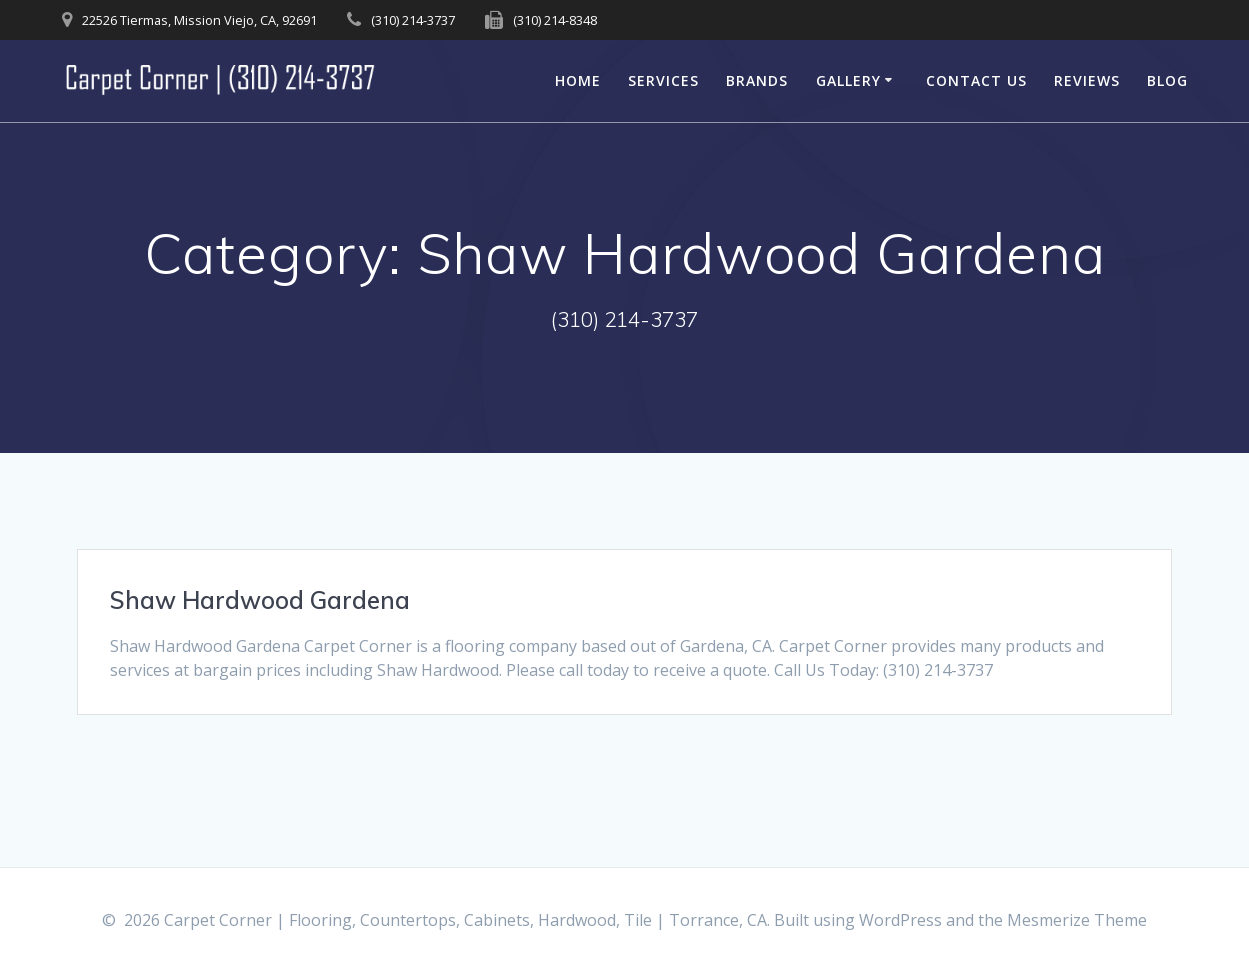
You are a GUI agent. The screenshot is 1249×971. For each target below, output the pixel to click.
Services (663, 80)
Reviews (1087, 80)
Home (578, 80)
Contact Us (976, 80)
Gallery (848, 80)
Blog (1167, 80)
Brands (757, 80)
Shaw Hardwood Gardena (260, 600)
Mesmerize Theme (1077, 920)
